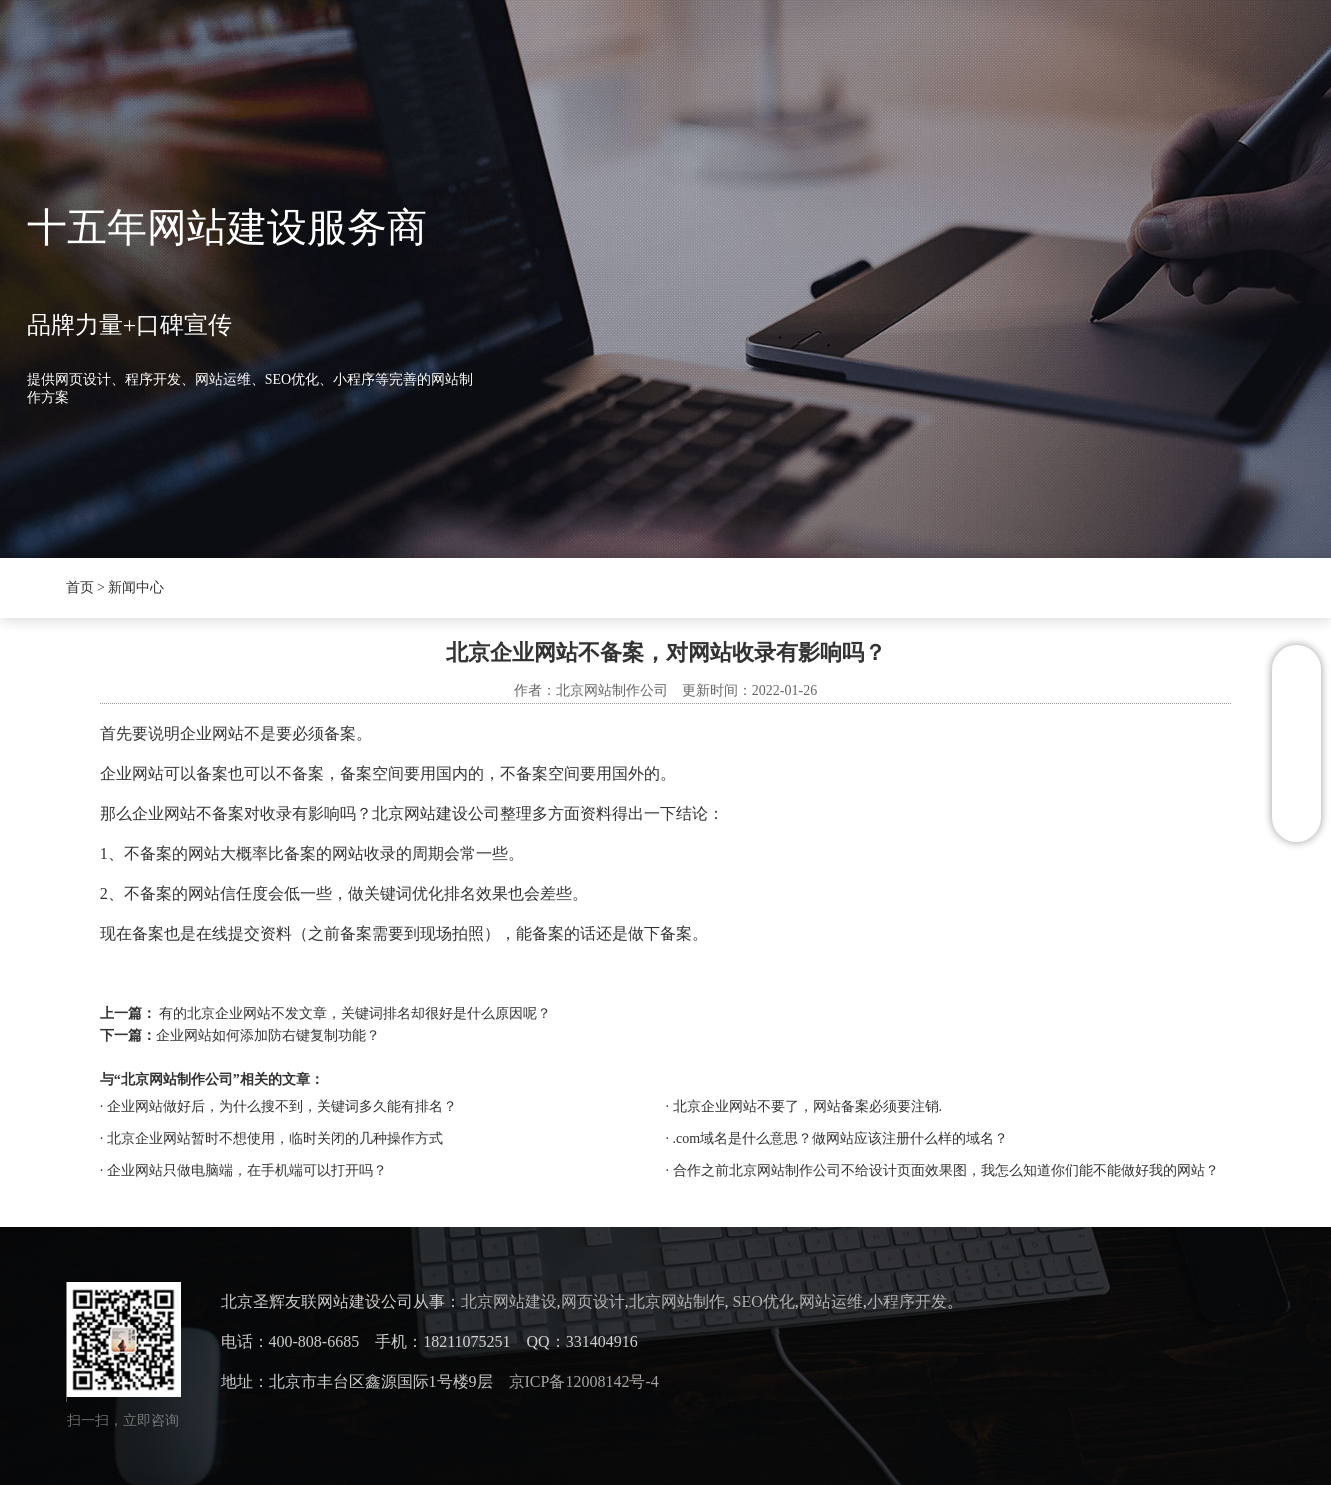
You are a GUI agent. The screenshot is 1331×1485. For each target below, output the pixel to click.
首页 (270, 59)
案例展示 (764, 59)
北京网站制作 (677, 1301)
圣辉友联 (374, 59)
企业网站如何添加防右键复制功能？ (268, 1035)
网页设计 (593, 1301)
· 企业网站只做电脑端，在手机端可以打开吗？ (243, 1170)
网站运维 (831, 1301)
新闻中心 (494, 59)
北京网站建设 (509, 1301)
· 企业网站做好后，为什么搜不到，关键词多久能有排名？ (278, 1106)
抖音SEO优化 (629, 59)
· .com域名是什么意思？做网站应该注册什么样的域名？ (837, 1138)
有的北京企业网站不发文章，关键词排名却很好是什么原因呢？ (355, 1013)
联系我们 (884, 59)
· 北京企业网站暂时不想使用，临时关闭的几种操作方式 (271, 1138)
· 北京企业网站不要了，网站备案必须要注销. (804, 1106)
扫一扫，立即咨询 (123, 1420)
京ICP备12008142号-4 (584, 1381)
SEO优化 (764, 1301)
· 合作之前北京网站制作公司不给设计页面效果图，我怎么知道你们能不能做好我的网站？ (942, 1170)
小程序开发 (907, 1301)
